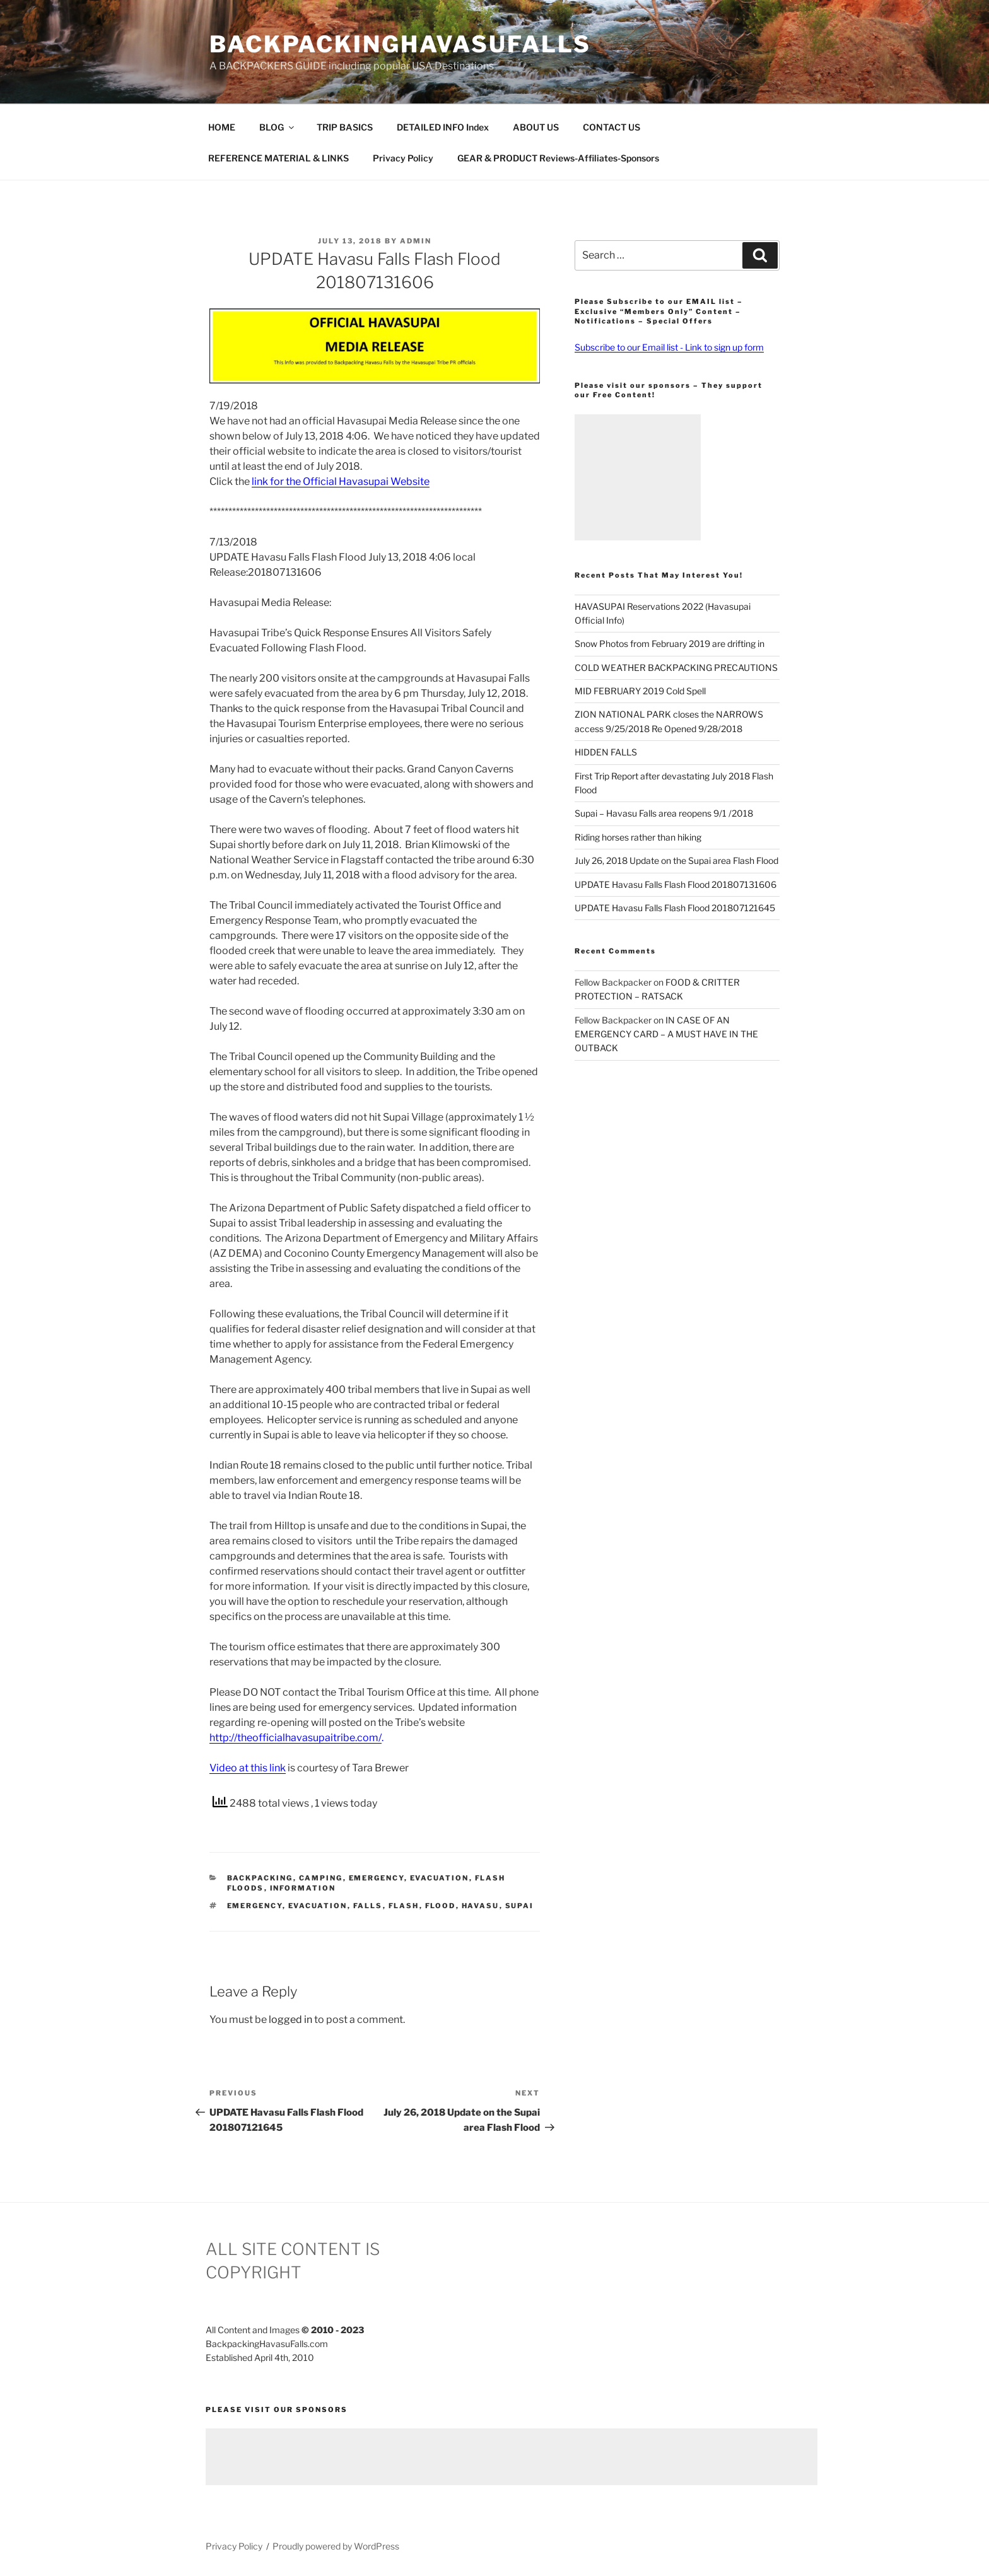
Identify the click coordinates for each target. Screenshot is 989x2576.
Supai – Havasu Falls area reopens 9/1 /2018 (664, 813)
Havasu (481, 1905)
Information (303, 1888)
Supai (519, 1905)
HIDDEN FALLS (606, 752)
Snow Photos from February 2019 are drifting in (669, 643)
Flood (440, 1905)
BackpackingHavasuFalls (400, 44)
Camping (321, 1878)
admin (415, 240)
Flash (404, 1905)
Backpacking (260, 1878)
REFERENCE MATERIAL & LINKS (278, 158)
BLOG (277, 127)
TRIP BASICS (345, 127)
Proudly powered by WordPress (335, 2546)
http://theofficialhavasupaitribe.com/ (295, 1738)
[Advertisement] (638, 477)
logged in (290, 2019)
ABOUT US (536, 127)
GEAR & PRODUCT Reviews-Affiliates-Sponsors (558, 158)
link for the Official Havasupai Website (341, 481)
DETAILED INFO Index (443, 127)
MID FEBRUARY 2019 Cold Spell (640, 690)
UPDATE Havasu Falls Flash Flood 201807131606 (675, 884)
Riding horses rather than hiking (638, 837)
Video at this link (247, 1768)
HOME (221, 127)
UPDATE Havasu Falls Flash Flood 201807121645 (675, 907)
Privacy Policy (403, 158)
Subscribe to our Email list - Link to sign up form (669, 347)
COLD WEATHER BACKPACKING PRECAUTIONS (676, 667)
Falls (368, 1905)
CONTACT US (611, 127)
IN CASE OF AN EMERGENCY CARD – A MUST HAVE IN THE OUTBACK (666, 1034)
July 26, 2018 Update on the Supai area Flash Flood (676, 860)
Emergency (376, 1878)
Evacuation (439, 1878)
